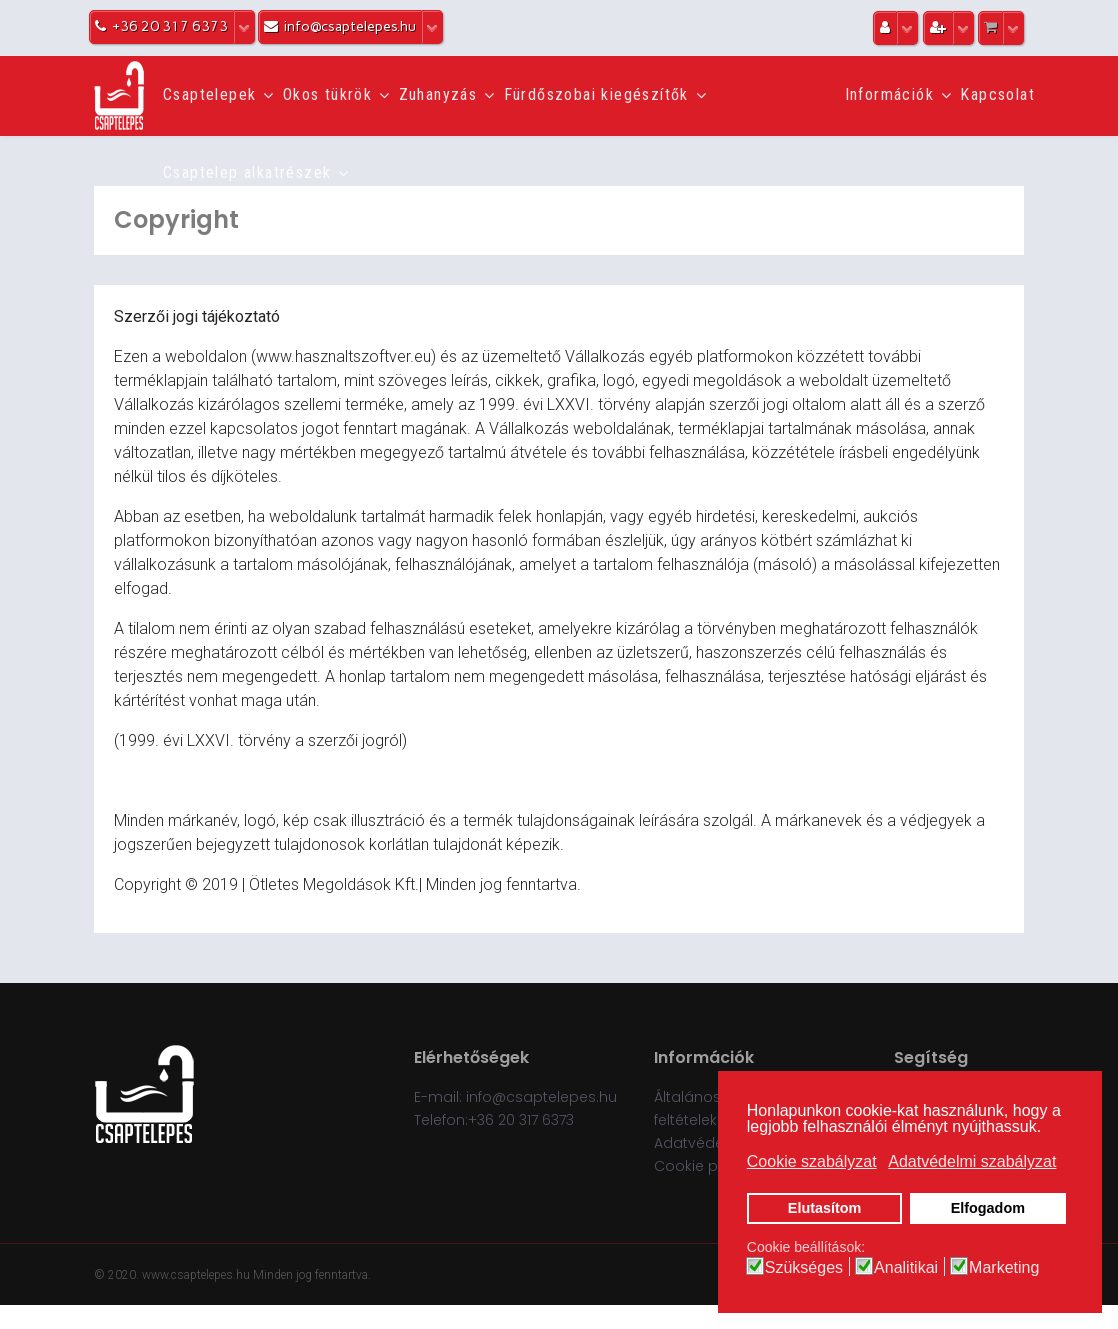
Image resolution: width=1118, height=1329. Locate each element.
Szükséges (804, 1268)
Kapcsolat (997, 94)
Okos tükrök (327, 94)
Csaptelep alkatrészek (247, 172)
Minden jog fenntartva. (312, 1275)
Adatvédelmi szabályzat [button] (972, 1161)
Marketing (1004, 1268)
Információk (889, 94)
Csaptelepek (209, 94)
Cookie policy (702, 1166)
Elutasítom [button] (825, 1208)
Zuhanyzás (438, 94)
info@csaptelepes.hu (541, 1097)
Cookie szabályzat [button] (812, 1161)
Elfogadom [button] (988, 1208)
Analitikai (906, 1268)
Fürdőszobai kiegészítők (596, 94)
